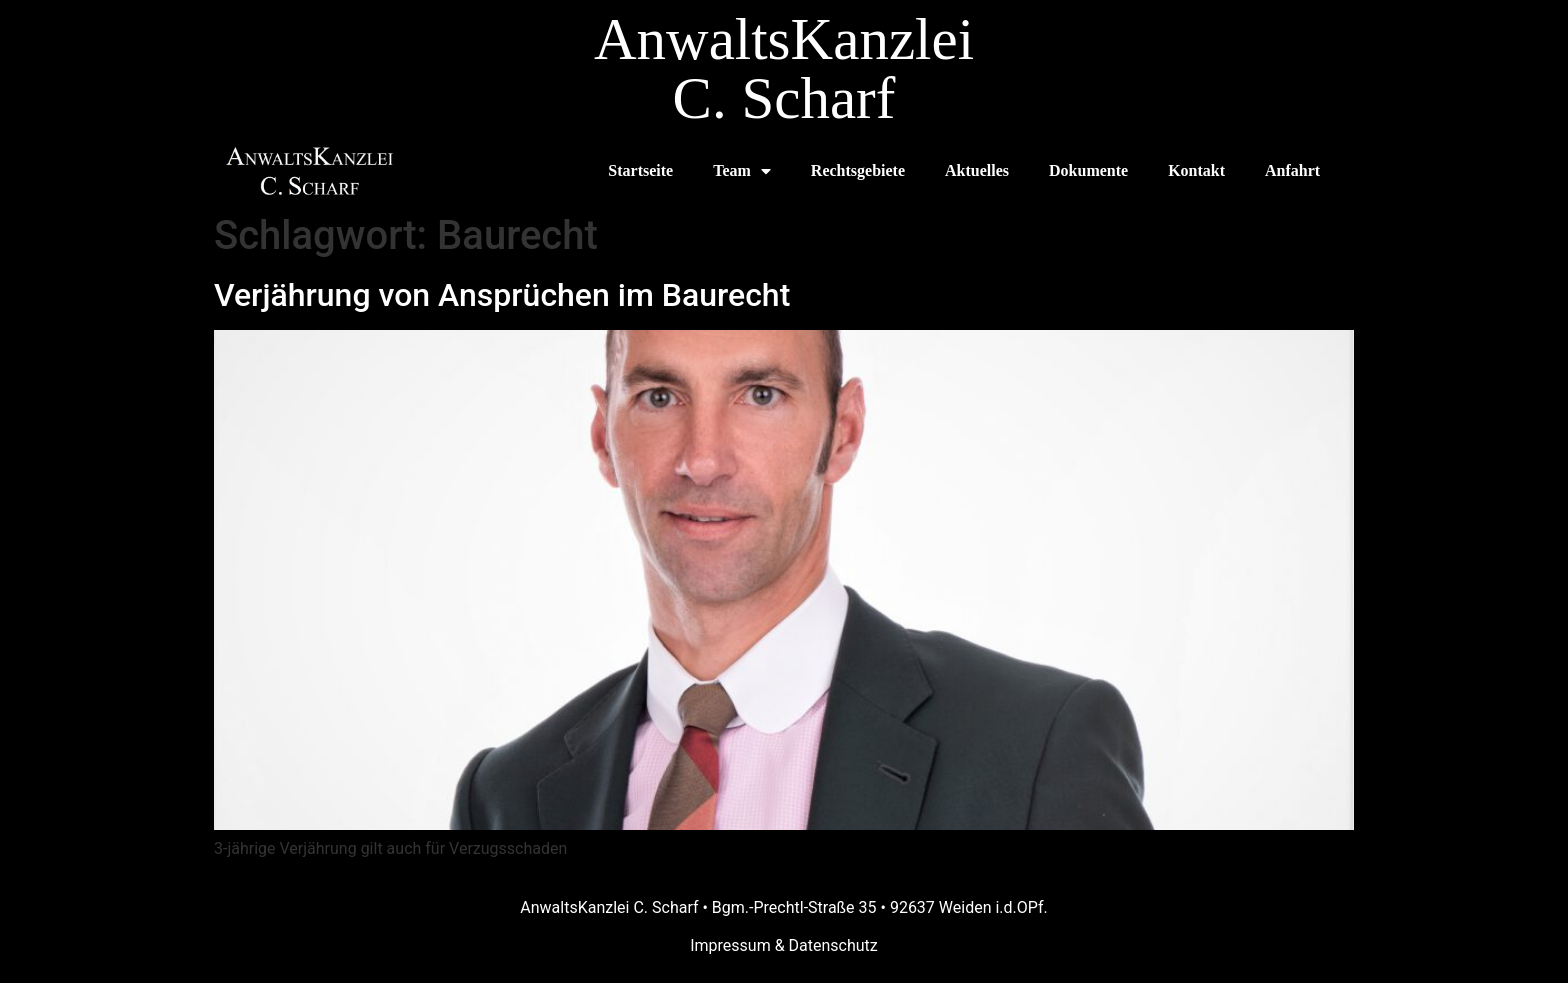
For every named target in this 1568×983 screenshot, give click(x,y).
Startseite (640, 170)
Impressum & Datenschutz (784, 945)
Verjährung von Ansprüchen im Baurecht (502, 295)
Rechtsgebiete (858, 170)
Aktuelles (977, 170)
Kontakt (1196, 170)
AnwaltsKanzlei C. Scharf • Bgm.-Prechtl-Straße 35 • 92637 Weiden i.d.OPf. (783, 907)
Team (742, 171)
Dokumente (1088, 170)
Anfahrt (1292, 170)
